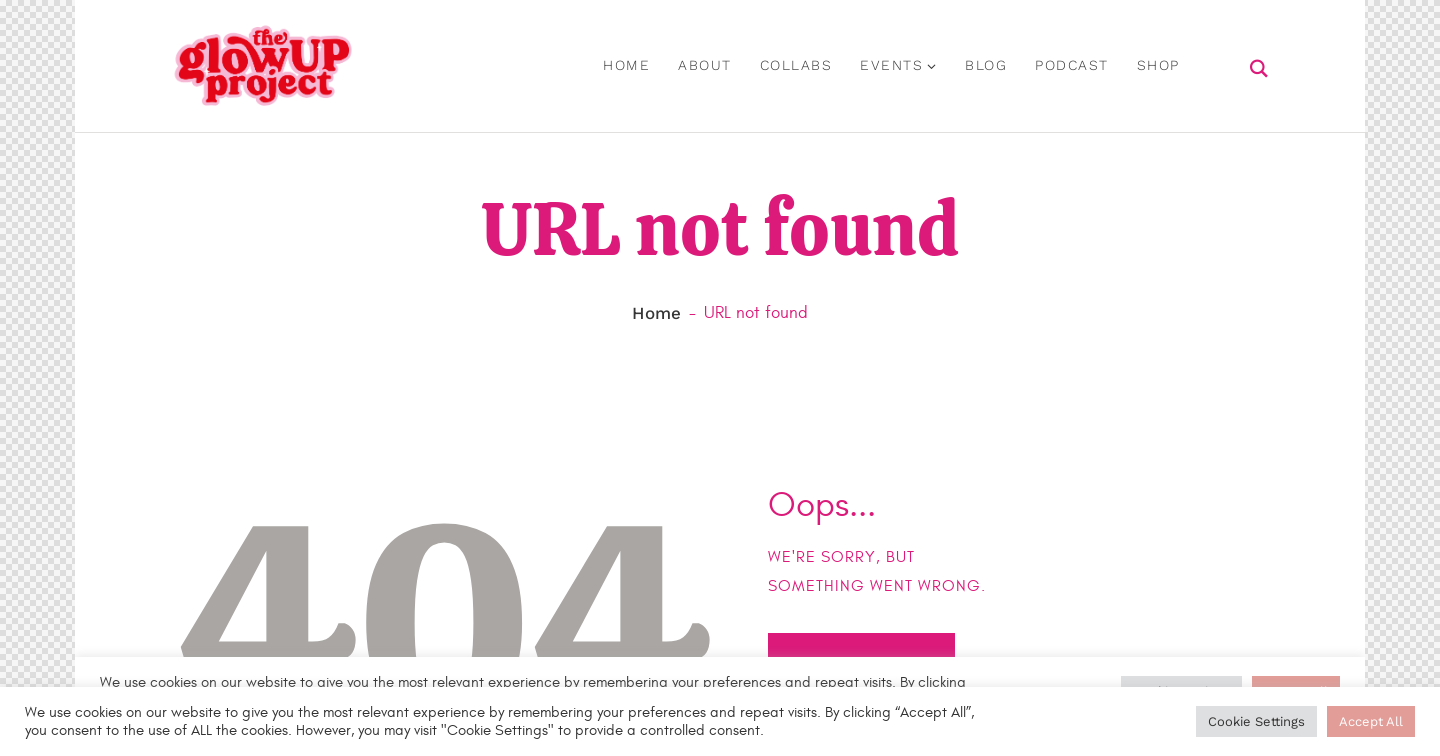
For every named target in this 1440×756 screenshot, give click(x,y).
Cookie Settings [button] (1256, 721)
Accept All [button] (1371, 721)
